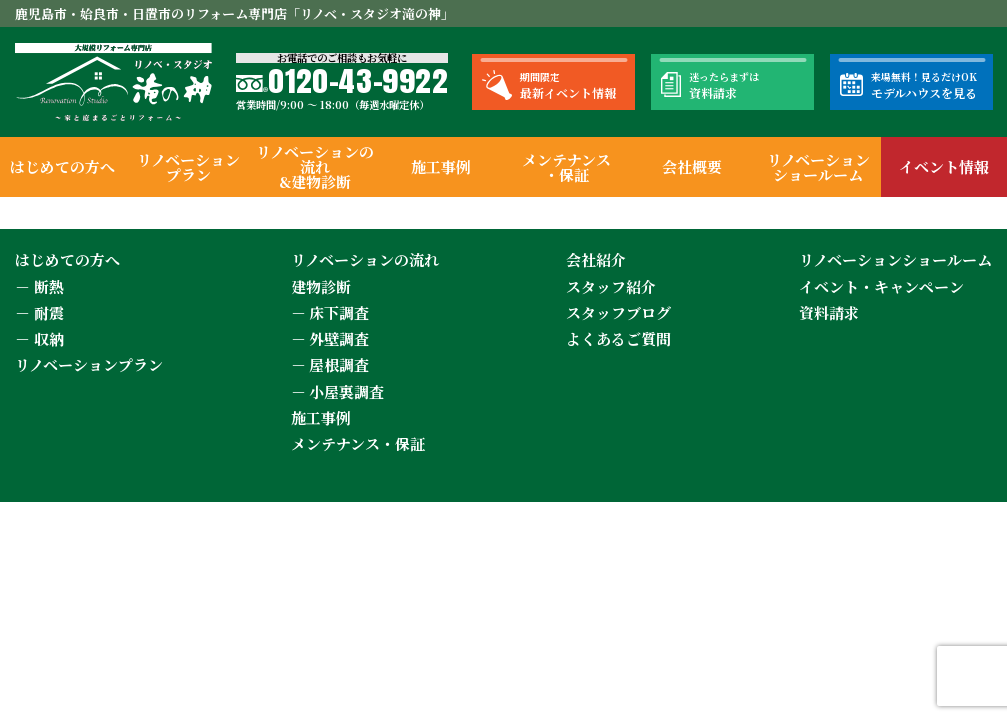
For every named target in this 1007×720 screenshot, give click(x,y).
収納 (49, 338)
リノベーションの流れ (365, 259)
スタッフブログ (618, 312)
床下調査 (339, 312)
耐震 (49, 312)
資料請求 (829, 312)
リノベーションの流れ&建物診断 (315, 166)
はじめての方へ (62, 166)
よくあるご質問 (618, 338)
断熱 (49, 286)
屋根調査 (339, 364)
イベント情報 (944, 166)
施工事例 (441, 166)
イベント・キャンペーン (881, 286)
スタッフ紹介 (611, 286)
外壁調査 (339, 338)
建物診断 (321, 286)
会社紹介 (596, 259)
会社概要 (692, 166)
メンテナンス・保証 (566, 167)
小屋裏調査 (346, 391)
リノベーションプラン (188, 167)
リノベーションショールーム (818, 167)
